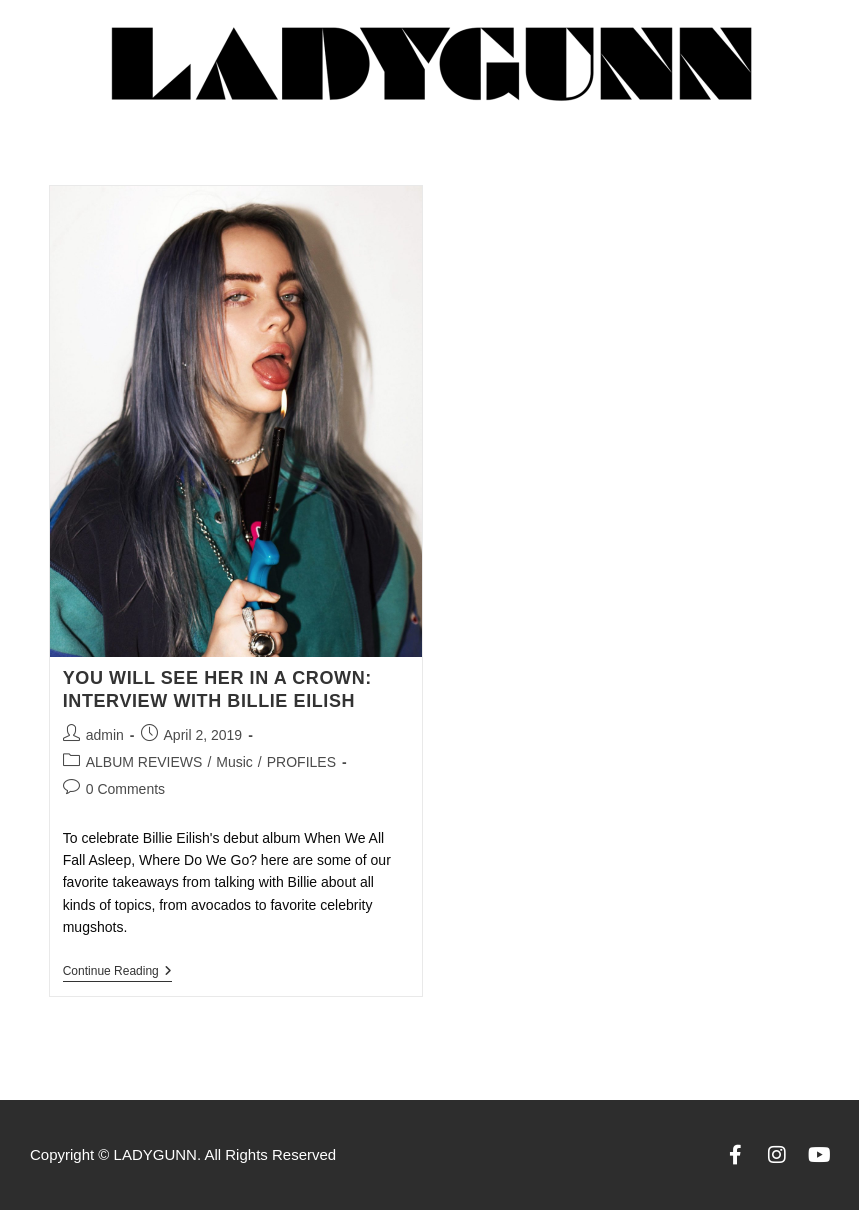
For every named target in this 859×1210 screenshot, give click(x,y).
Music (234, 762)
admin (105, 735)
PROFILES (301, 762)
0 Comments (125, 789)
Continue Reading (117, 971)
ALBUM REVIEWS (144, 762)
